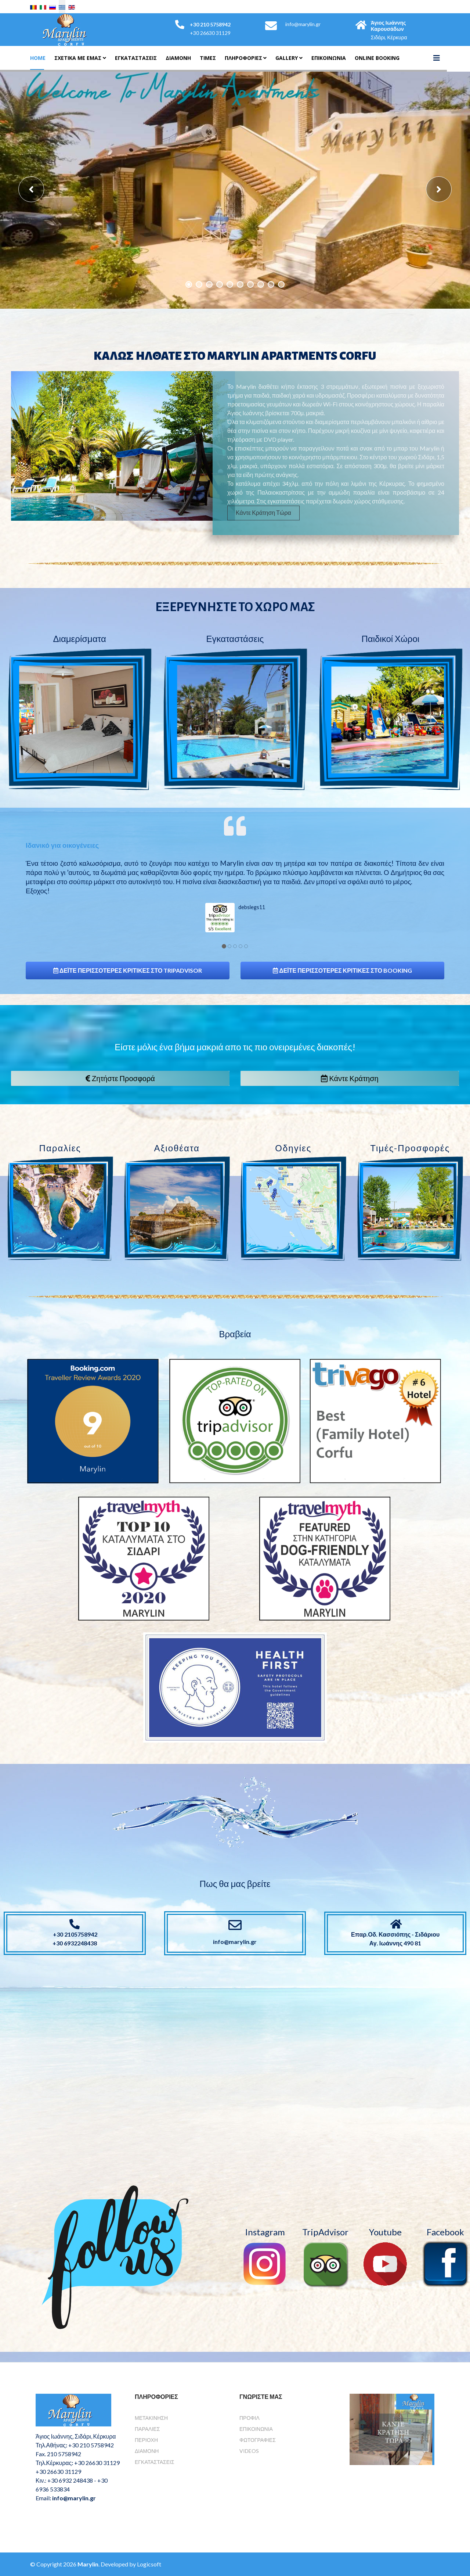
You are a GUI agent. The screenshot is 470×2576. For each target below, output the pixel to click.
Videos (249, 2451)
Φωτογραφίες (257, 2440)
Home (38, 57)
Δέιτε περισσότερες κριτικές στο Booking (342, 970)
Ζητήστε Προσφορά (120, 1078)
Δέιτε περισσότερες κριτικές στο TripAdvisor (127, 970)
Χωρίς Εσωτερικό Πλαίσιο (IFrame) (235, 2060)
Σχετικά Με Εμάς (77, 57)
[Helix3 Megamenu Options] (436, 57)
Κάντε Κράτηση (349, 1078)
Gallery (286, 57)
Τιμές (208, 57)
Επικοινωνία (256, 2429)
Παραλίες (147, 2429)
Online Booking (377, 57)
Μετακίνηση (151, 2418)
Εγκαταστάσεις (136, 57)
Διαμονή (147, 2451)
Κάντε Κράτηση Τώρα (256, 512)
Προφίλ (249, 2418)
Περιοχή (146, 2440)
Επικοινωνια (328, 57)
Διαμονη (178, 57)
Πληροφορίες (243, 57)
